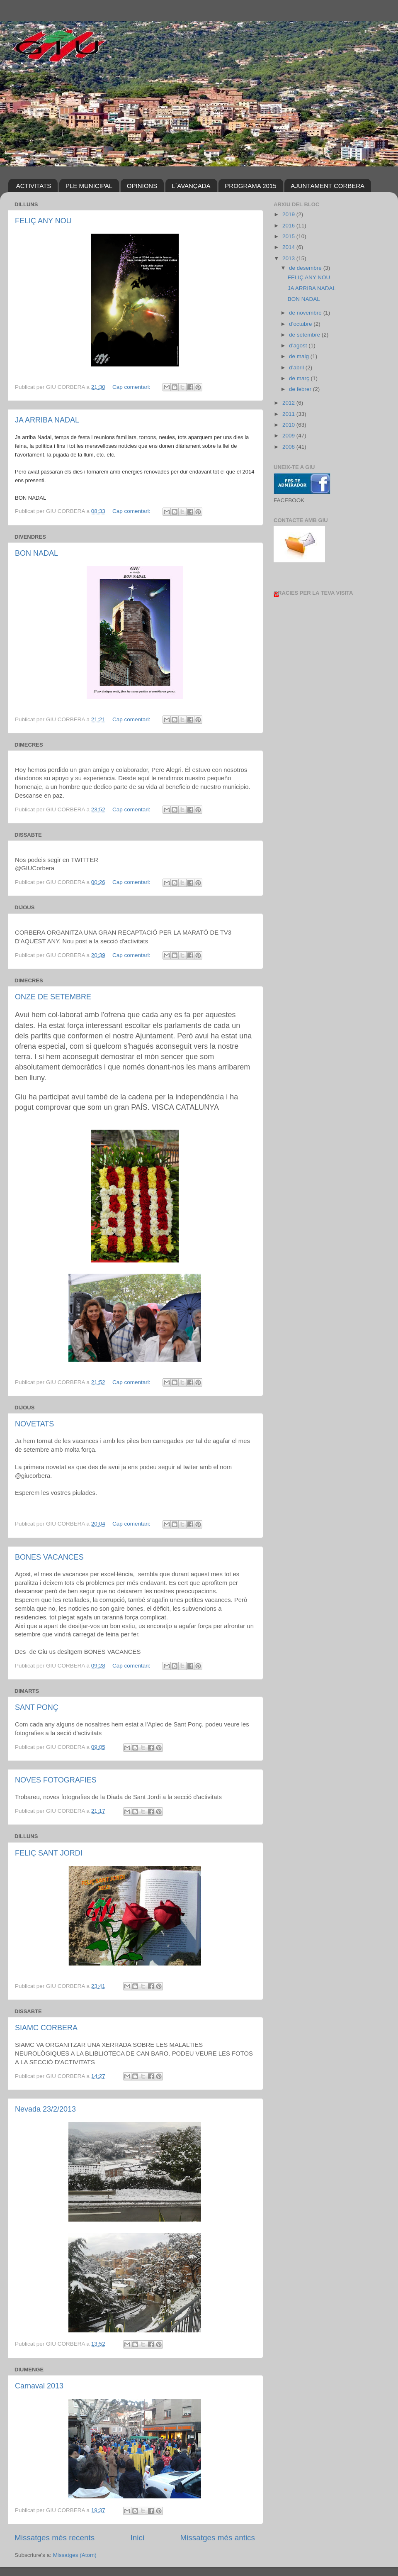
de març (300, 378)
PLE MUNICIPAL (89, 185)
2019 (289, 214)
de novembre (306, 313)
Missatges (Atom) (75, 2555)
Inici (138, 2537)
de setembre (305, 335)
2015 (289, 236)
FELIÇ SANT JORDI (49, 1853)
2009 (289, 435)
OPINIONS (142, 185)
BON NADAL (36, 553)
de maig (300, 356)
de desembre (306, 268)
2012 (289, 403)
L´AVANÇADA (191, 185)
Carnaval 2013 (39, 2386)
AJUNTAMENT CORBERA (327, 185)
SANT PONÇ (36, 1707)
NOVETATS (34, 1424)
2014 (289, 247)
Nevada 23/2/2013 (45, 2109)
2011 (289, 414)
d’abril (297, 367)
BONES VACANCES (49, 1557)
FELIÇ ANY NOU (43, 221)
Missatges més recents (55, 2537)
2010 (289, 425)
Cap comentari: (132, 387)
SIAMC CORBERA (46, 2028)
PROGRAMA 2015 (250, 185)
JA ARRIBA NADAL (47, 420)
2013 (289, 258)
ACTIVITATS (33, 185)
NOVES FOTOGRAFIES (56, 1780)
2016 (289, 225)
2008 (289, 447)
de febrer (301, 389)
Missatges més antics (217, 2537)
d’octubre (301, 324)
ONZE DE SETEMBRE (53, 997)
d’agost (298, 345)
